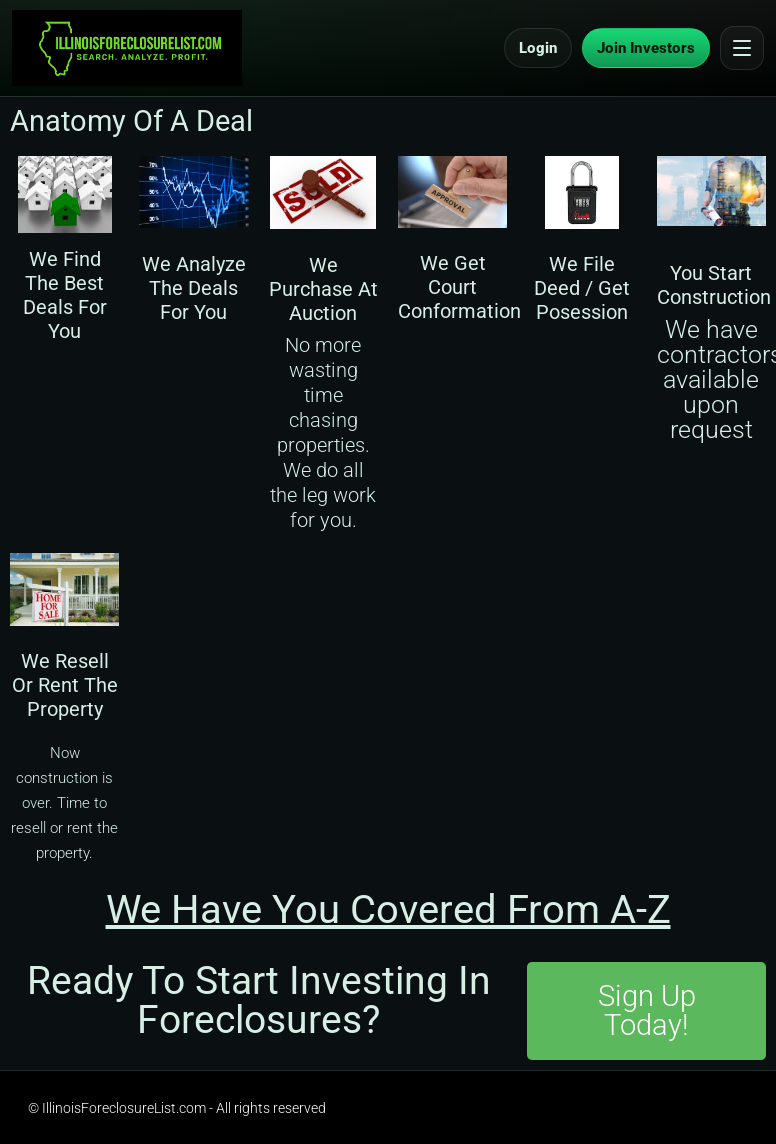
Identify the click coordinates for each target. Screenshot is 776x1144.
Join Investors (646, 48)
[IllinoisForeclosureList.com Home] (127, 48)
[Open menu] (742, 48)
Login (538, 48)
